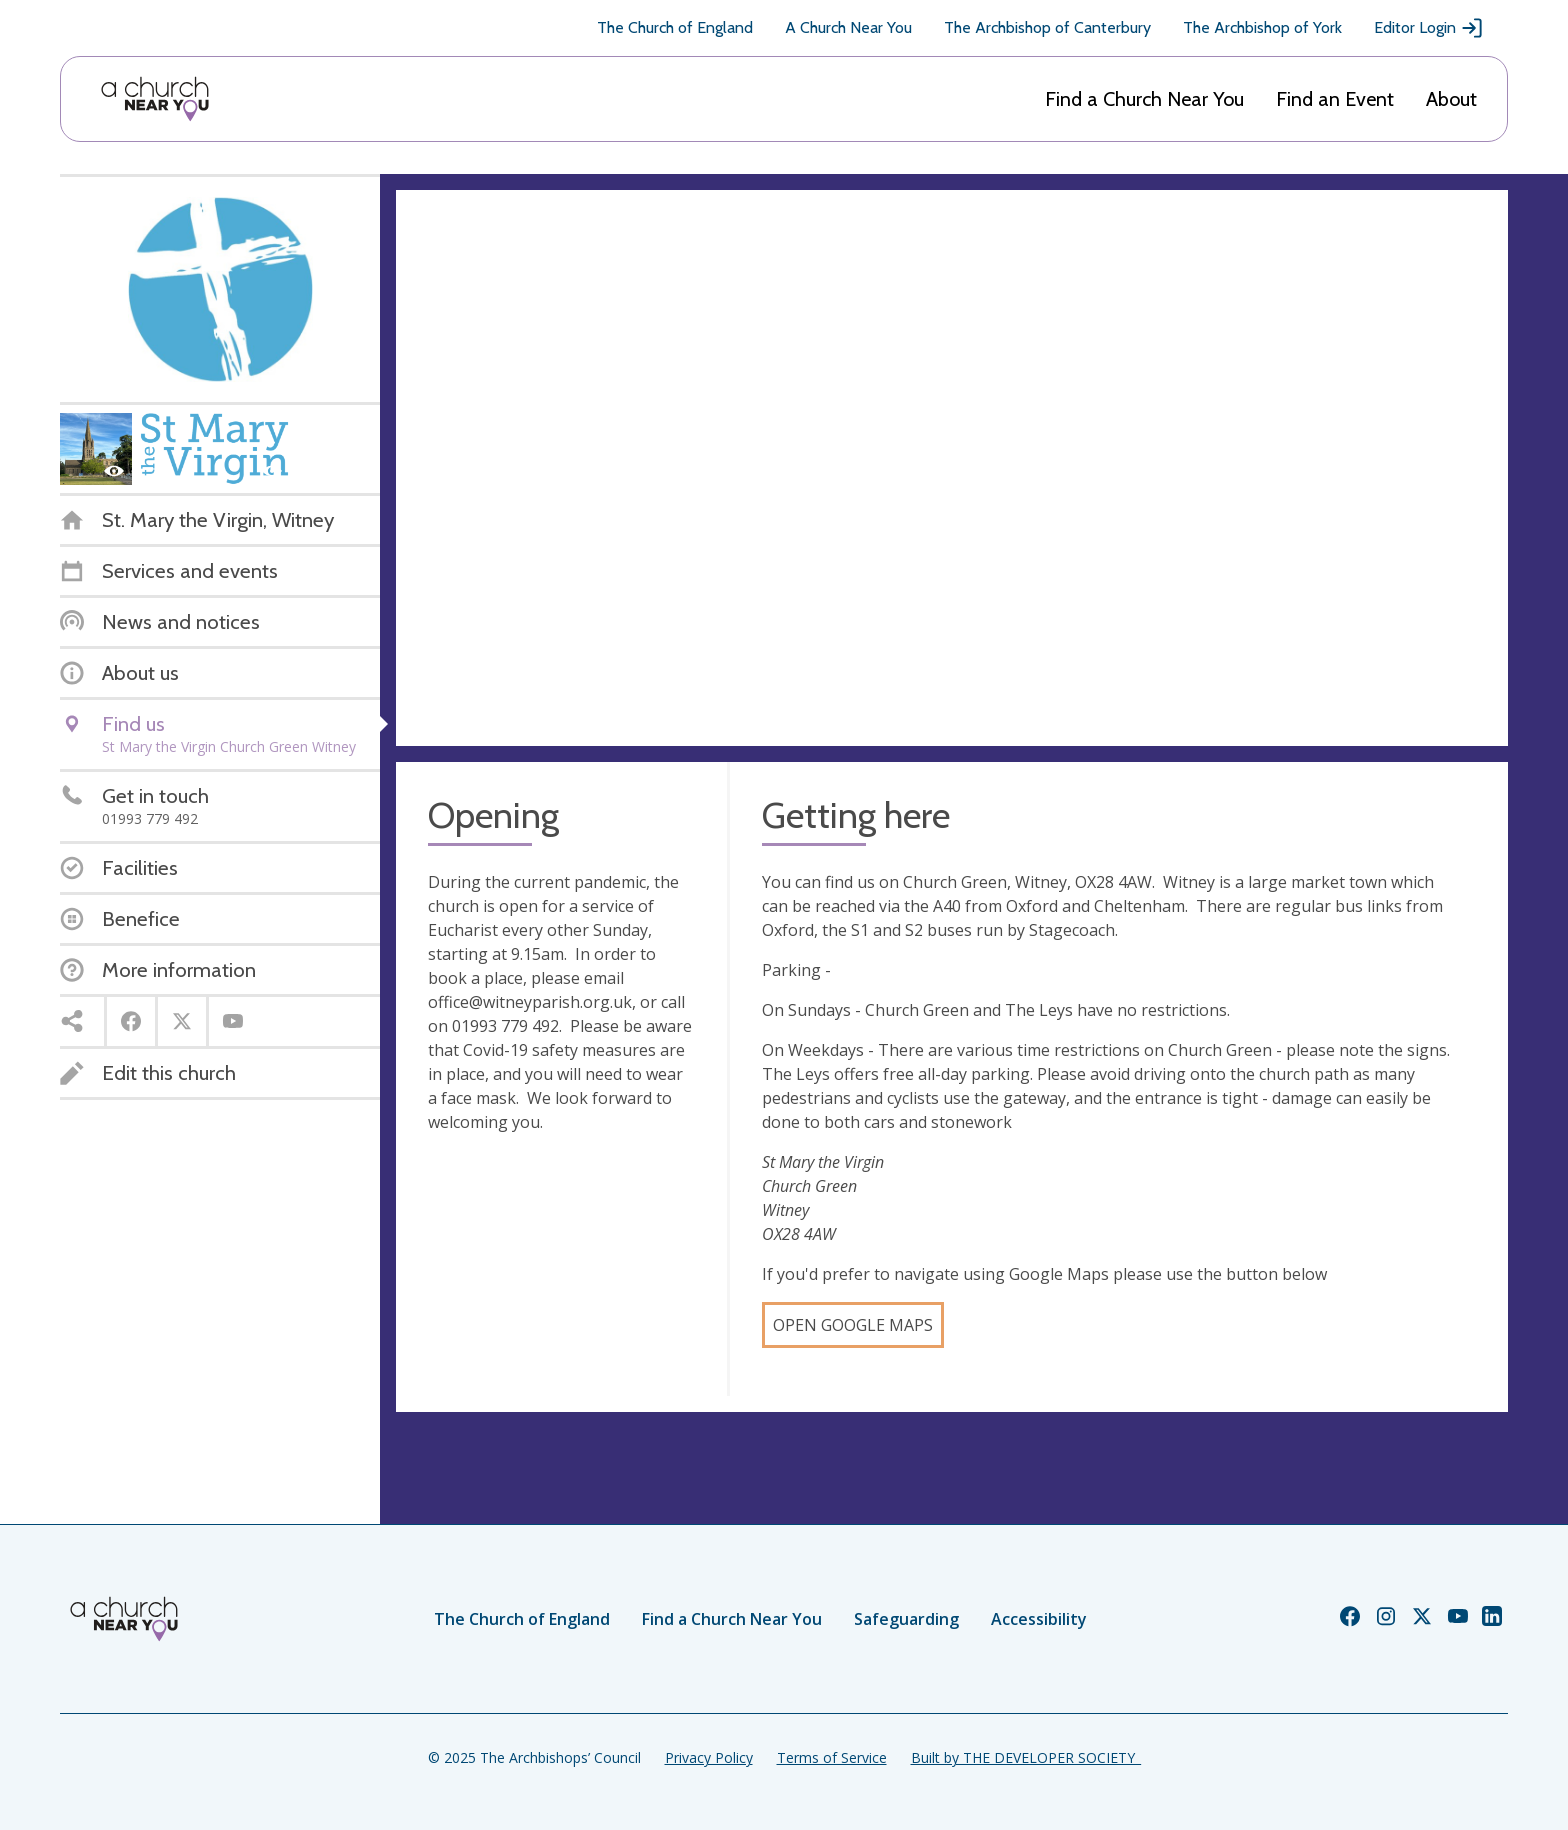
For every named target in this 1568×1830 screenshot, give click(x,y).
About (1451, 99)
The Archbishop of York (1262, 27)
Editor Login (1429, 28)
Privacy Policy (709, 1757)
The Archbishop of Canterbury (1047, 27)
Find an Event (1335, 99)
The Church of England (675, 27)
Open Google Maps (853, 1325)
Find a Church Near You (1144, 99)
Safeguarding (906, 1619)
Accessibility (1039, 1619)
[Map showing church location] (952, 468)
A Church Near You (848, 27)
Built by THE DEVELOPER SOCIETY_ (1026, 1757)
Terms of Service (832, 1757)
